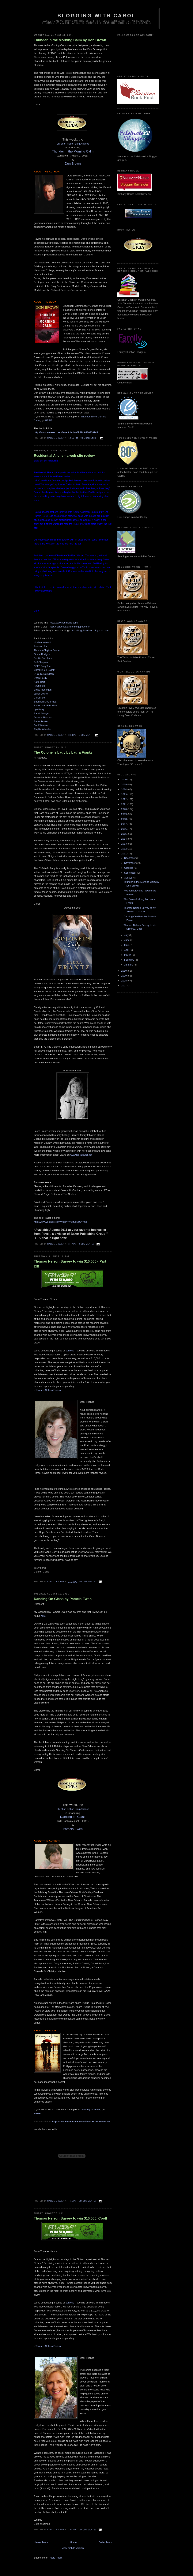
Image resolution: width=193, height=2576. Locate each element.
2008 (124, 980)
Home (73, 2542)
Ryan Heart (40, 685)
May (127, 944)
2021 (124, 804)
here (43, 1615)
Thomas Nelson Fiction (48, 1390)
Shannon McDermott (45, 701)
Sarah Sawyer (41, 713)
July (126, 935)
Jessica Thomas (43, 717)
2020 (124, 809)
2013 (124, 843)
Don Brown (73, 163)
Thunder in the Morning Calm (73, 151)
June (127, 940)
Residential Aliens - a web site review (64, 456)
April (127, 949)
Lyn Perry (39, 709)
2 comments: (87, 1244)
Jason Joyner (41, 693)
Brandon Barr (41, 646)
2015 (124, 833)
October (129, 867)
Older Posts (105, 2542)
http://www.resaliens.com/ (64, 622)
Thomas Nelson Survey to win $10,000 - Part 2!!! (70, 1264)
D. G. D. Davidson (44, 673)
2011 (124, 853)
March (128, 954)
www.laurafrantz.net (81, 1154)
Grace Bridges (42, 654)
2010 (124, 970)
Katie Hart (39, 681)
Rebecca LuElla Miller (46, 705)
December (130, 858)
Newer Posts (41, 2542)
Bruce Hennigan (42, 689)
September (130, 872)
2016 (124, 828)
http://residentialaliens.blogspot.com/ (69, 626)
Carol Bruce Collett (44, 669)
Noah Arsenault (42, 642)
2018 (124, 819)
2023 (124, 794)
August (128, 877)
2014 (124, 838)
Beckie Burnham (43, 658)
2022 (124, 799)
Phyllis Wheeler (42, 729)
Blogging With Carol (96, 15)
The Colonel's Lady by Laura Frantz (63, 752)
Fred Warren (40, 725)
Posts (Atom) (56, 2557)
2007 (124, 985)
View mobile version (73, 2548)
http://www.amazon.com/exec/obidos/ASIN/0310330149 (66, 432)
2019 (124, 814)
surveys (70, 1350)
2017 (124, 824)
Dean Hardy (40, 677)
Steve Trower (41, 721)
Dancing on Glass (72, 1817)
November (130, 862)
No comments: (89, 438)
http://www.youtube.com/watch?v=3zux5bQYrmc (60, 1221)
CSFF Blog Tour (42, 666)
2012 (124, 848)
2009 (124, 975)
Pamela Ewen (73, 1829)
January (129, 964)
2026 (124, 779)
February (129, 959)
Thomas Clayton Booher (47, 650)
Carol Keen (40, 697)
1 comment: (86, 735)
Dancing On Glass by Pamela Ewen (63, 1599)
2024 (124, 789)
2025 (124, 784)
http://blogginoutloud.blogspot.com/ (90, 630)
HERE (48, 420)
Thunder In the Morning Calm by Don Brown (70, 40)
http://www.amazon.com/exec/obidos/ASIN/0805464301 (81, 2121)
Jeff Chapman (41, 662)
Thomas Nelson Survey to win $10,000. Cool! (70, 2218)
